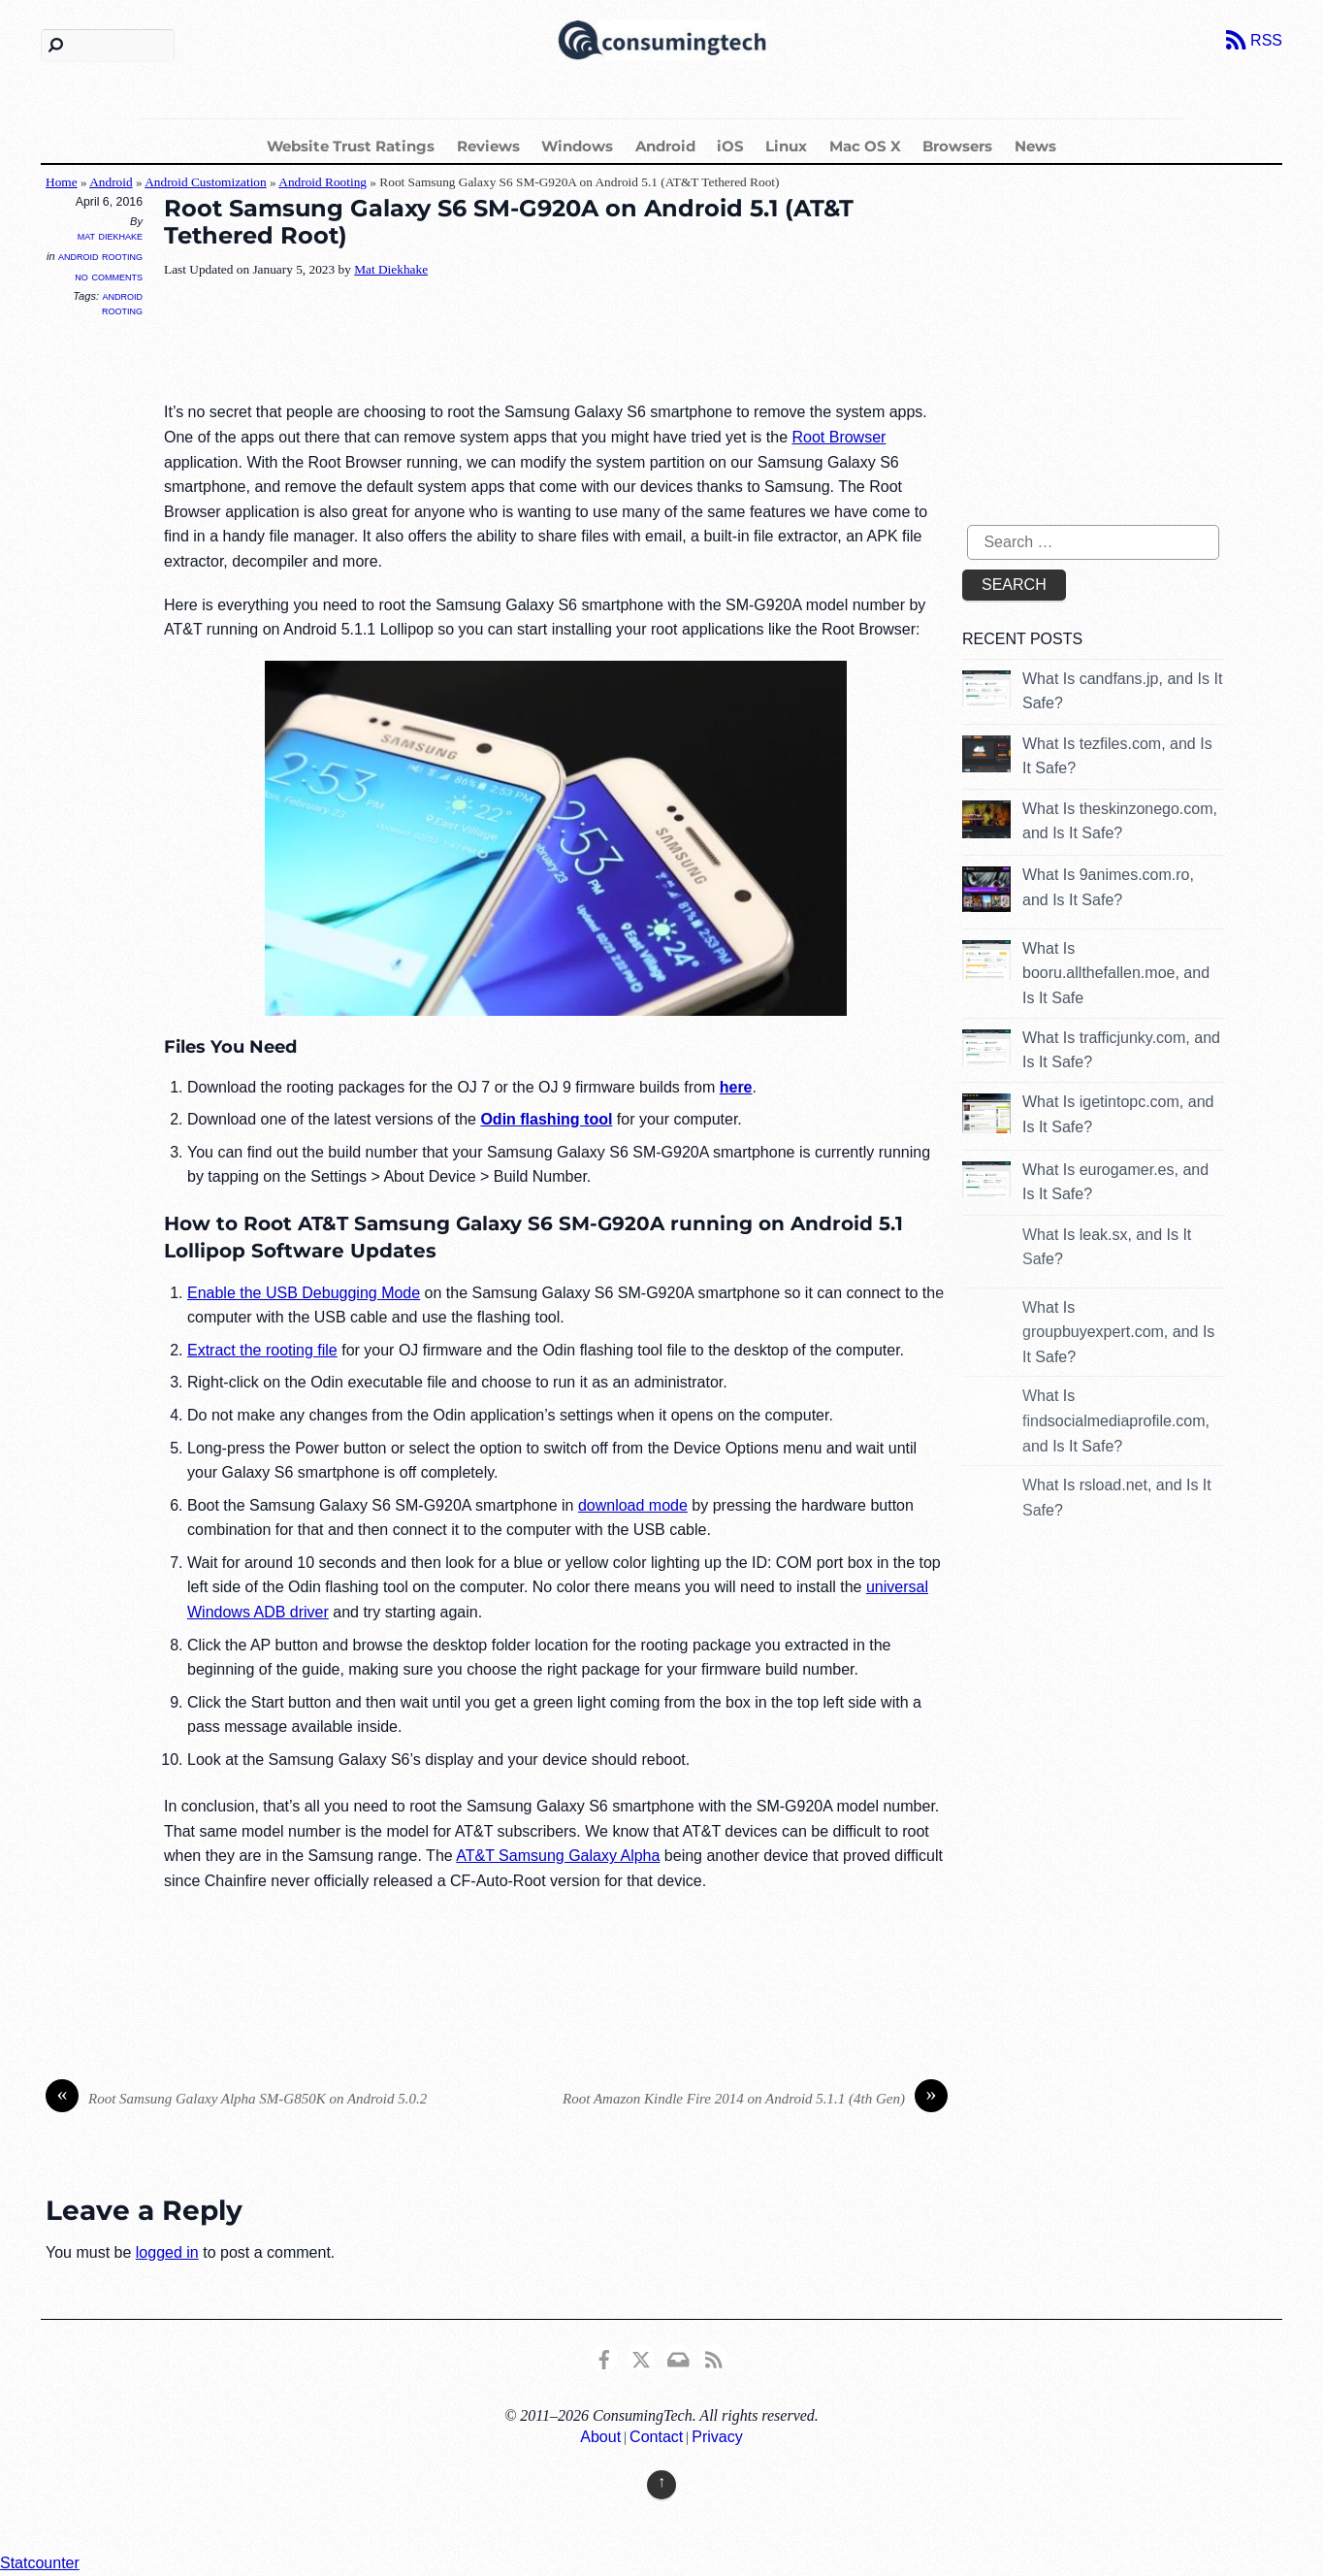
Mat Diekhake (110, 236)
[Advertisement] (517, 341)
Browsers (957, 146)
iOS (730, 146)
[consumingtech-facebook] (604, 2356)
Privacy (717, 2437)
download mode (633, 1505)
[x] (641, 2356)
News (1035, 146)
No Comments (109, 276)
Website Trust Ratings (351, 146)
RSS (1266, 40)
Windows (577, 146)
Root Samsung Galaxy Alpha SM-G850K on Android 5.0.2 (236, 2099)
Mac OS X (865, 146)
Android (665, 146)
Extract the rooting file (262, 1350)
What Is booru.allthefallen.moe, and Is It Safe (1116, 973)
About (600, 2437)
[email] (677, 2356)
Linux (786, 146)
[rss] (713, 2356)
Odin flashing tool (546, 1119)
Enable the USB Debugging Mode (303, 1293)
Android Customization (206, 182)
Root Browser (838, 437)
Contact (656, 2437)
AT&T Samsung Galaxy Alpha (558, 1855)
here (736, 1087)
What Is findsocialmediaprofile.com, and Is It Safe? (1116, 1420)
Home (62, 182)
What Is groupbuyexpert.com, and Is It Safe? (1118, 1332)
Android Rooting (322, 182)
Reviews (488, 146)
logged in (167, 2252)
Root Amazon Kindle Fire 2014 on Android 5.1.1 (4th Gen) (755, 2099)
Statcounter (40, 2563)
